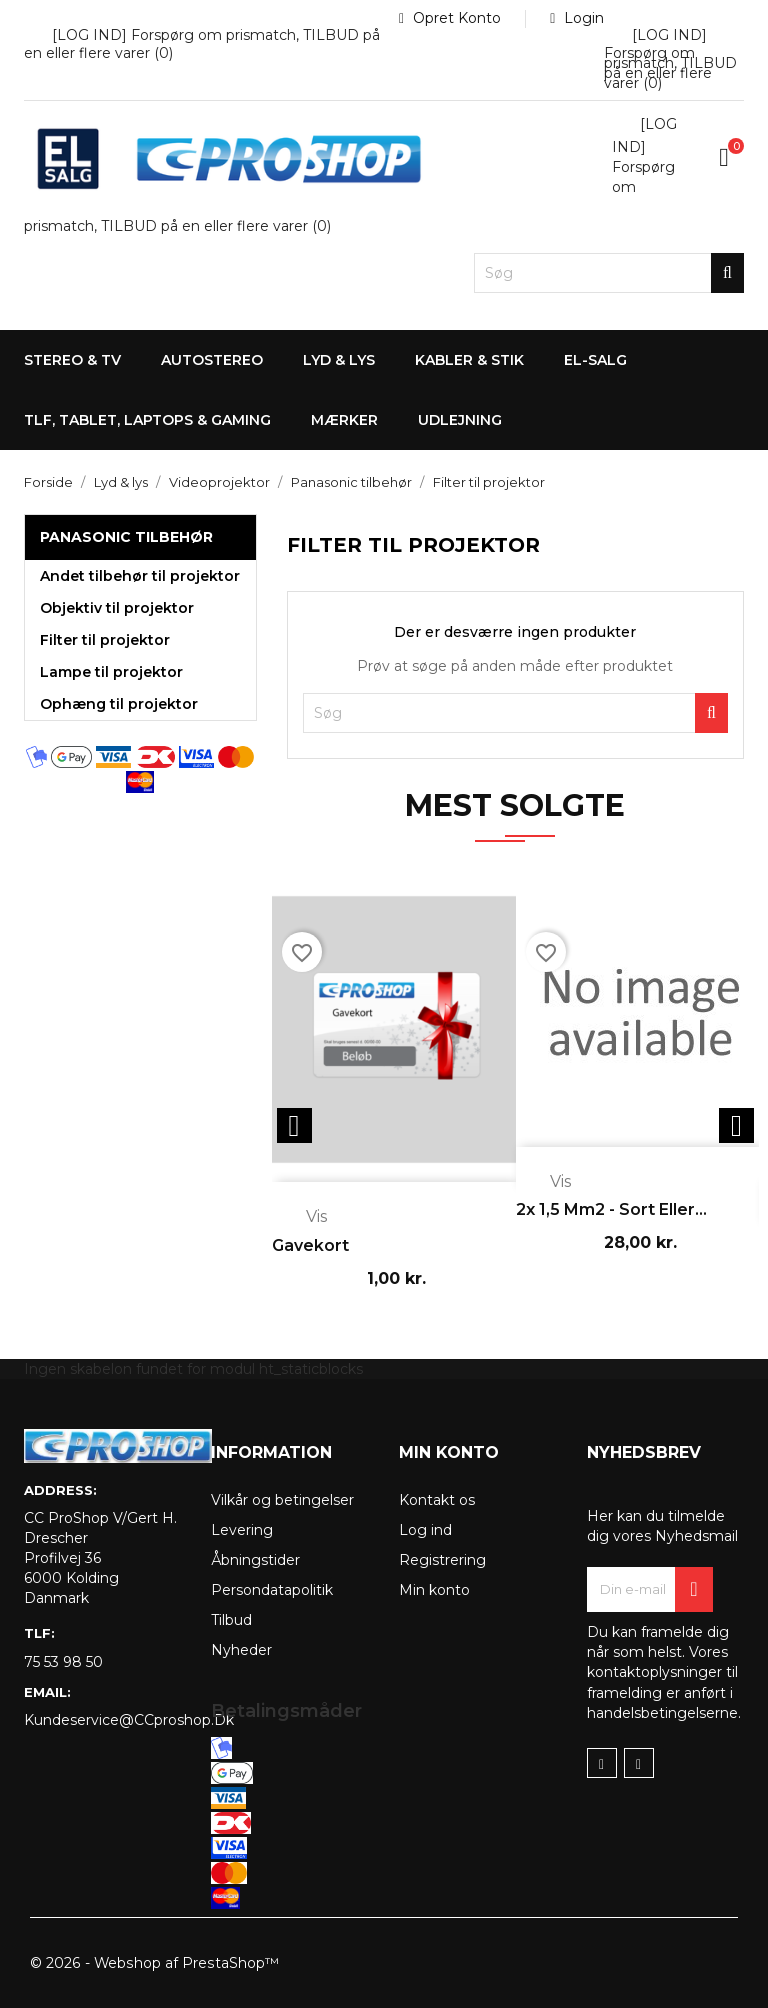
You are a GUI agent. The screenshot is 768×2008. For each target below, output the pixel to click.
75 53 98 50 (63, 1662)
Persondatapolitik (272, 1590)
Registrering (442, 1560)
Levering (242, 1530)
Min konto (434, 1590)
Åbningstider (255, 1560)
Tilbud (231, 1620)
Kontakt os (437, 1500)
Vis (302, 1218)
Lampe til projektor (111, 672)
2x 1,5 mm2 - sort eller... (611, 1209)
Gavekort (310, 1245)
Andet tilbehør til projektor (140, 576)
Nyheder (241, 1650)
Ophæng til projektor (119, 704)
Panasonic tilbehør (126, 537)
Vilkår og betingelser (282, 1500)
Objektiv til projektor (117, 608)
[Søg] (609, 273)
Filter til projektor (105, 640)
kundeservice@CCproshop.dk (102, 1720)
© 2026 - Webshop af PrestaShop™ (153, 1963)
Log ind (425, 1530)
